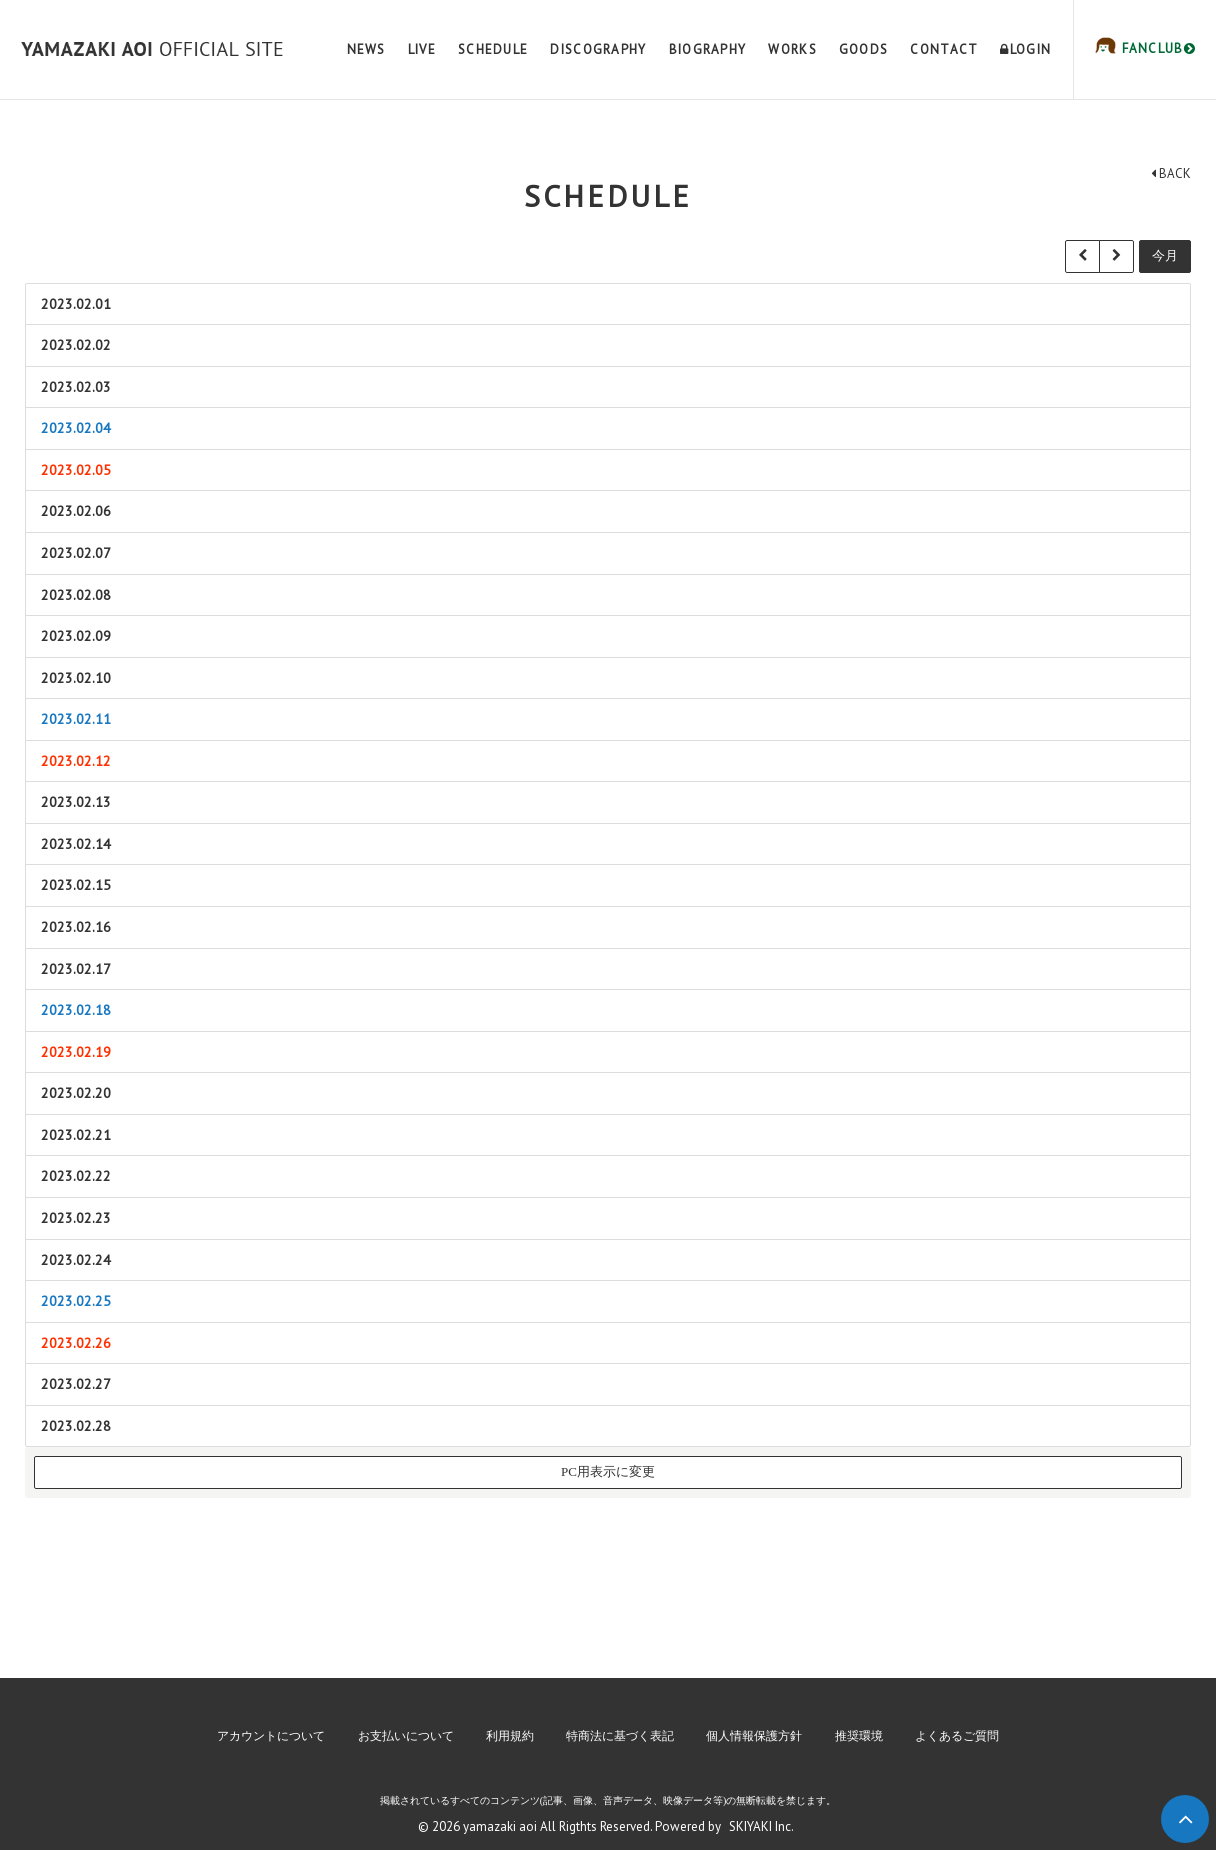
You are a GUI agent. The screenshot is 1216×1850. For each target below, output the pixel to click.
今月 (1165, 255)
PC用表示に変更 (608, 1471)
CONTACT (944, 49)
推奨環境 (859, 1736)
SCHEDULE (493, 49)
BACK (1171, 173)
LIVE (422, 49)
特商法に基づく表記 (620, 1736)
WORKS (792, 49)
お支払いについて (406, 1736)
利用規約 (510, 1736)
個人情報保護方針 (754, 1736)
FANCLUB (1156, 48)
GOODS (864, 49)
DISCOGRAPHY (598, 49)
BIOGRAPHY (708, 49)
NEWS (366, 49)
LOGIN (1025, 49)
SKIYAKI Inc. (761, 1826)
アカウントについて (271, 1736)
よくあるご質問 (957, 1736)
